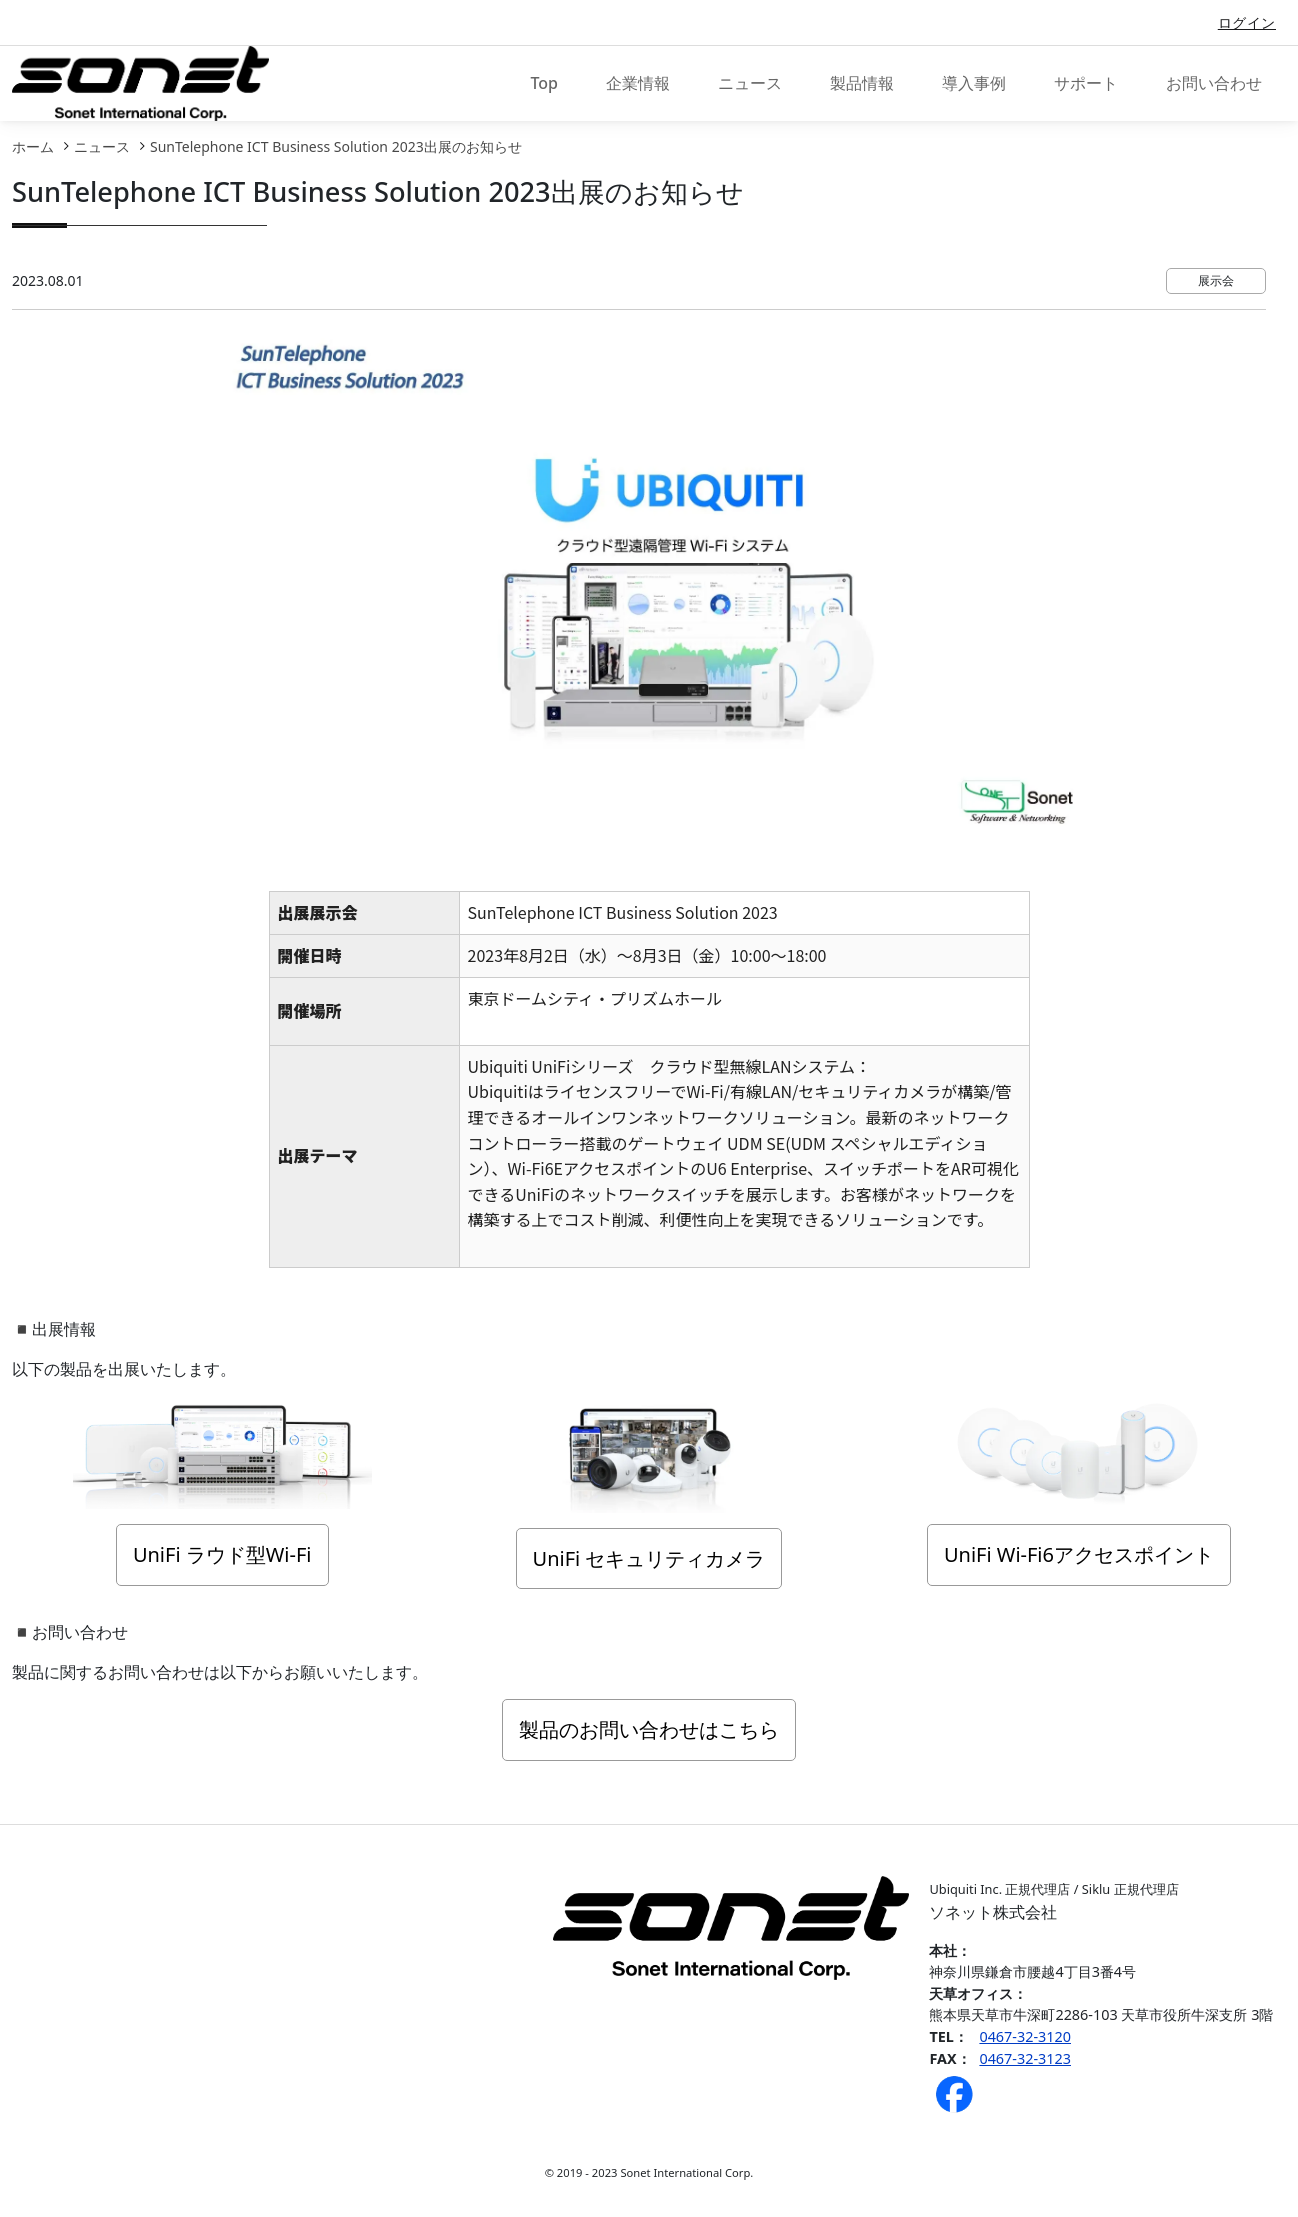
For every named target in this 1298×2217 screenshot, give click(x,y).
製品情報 (862, 83)
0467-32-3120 (1025, 2036)
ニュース (750, 83)
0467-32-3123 (1025, 2058)
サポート (1086, 83)
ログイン (1247, 22)
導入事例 (974, 83)
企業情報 (638, 83)
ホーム (33, 146)
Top (544, 83)
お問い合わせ (1214, 83)
